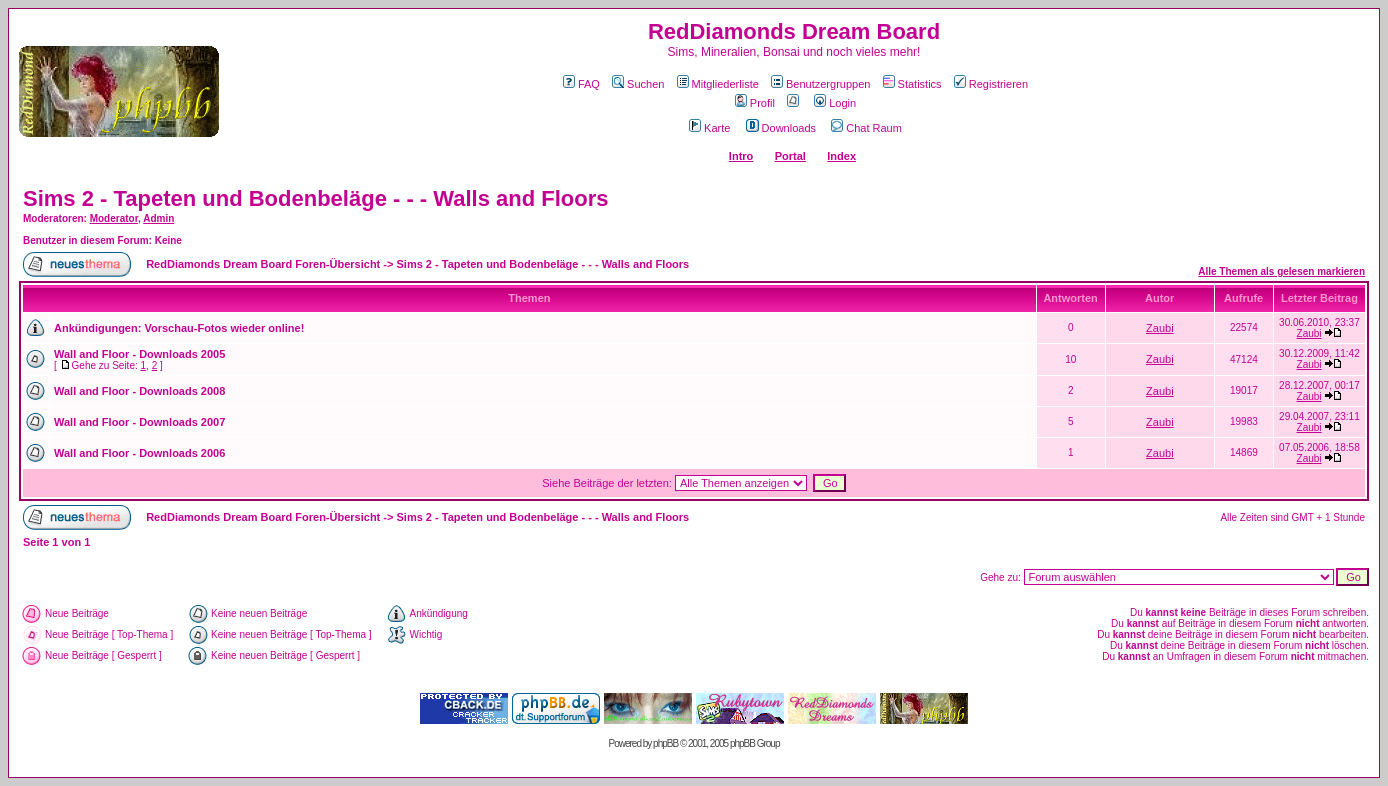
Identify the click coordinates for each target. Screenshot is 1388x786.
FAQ (581, 84)
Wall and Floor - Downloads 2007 (139, 422)
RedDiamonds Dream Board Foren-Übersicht (263, 264)
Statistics (912, 84)
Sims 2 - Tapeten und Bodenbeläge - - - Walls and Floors (316, 198)
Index (841, 156)
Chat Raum (866, 128)
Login (835, 103)
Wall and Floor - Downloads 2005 (139, 354)
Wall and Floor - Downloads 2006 (139, 453)
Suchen (638, 84)
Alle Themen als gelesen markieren (1281, 271)
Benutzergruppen (820, 84)
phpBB (665, 743)
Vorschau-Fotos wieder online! (224, 328)
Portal (790, 156)
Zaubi (1160, 328)
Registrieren (991, 84)
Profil (755, 103)
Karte (709, 128)
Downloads (781, 128)
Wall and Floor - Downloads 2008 (139, 391)
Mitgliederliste (718, 84)
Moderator (114, 218)
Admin (158, 218)
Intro (741, 156)
